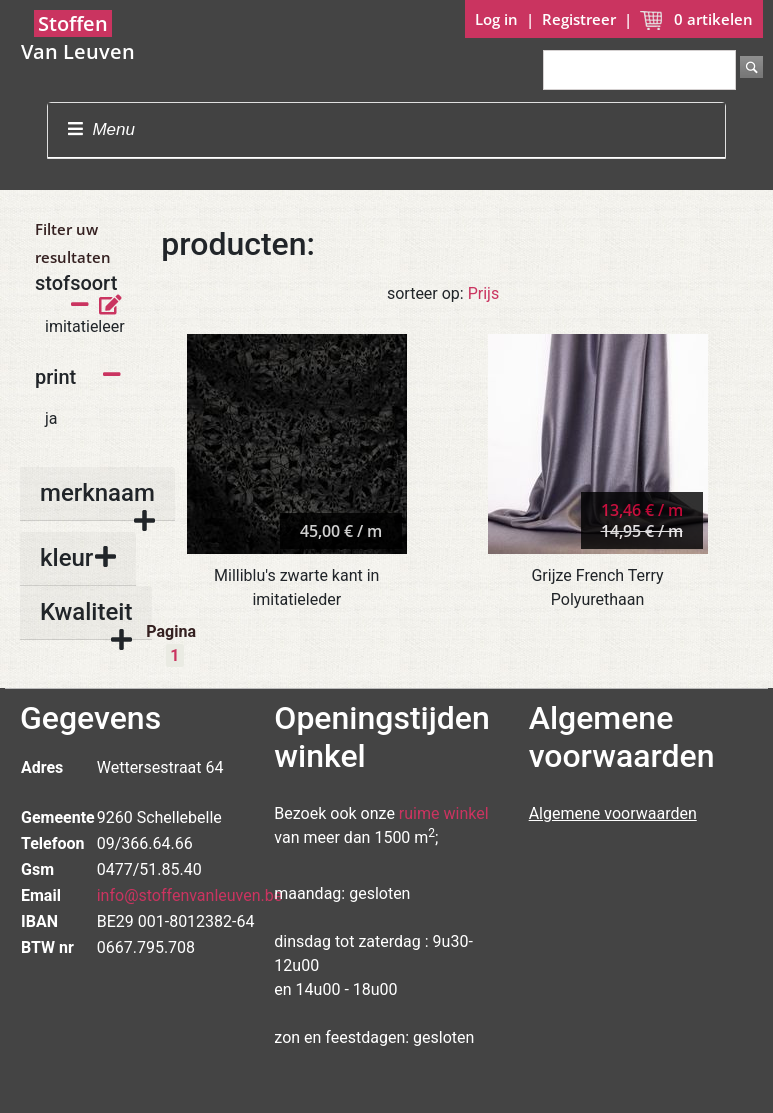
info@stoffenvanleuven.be (190, 895)
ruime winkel (444, 813)
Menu (101, 129)
